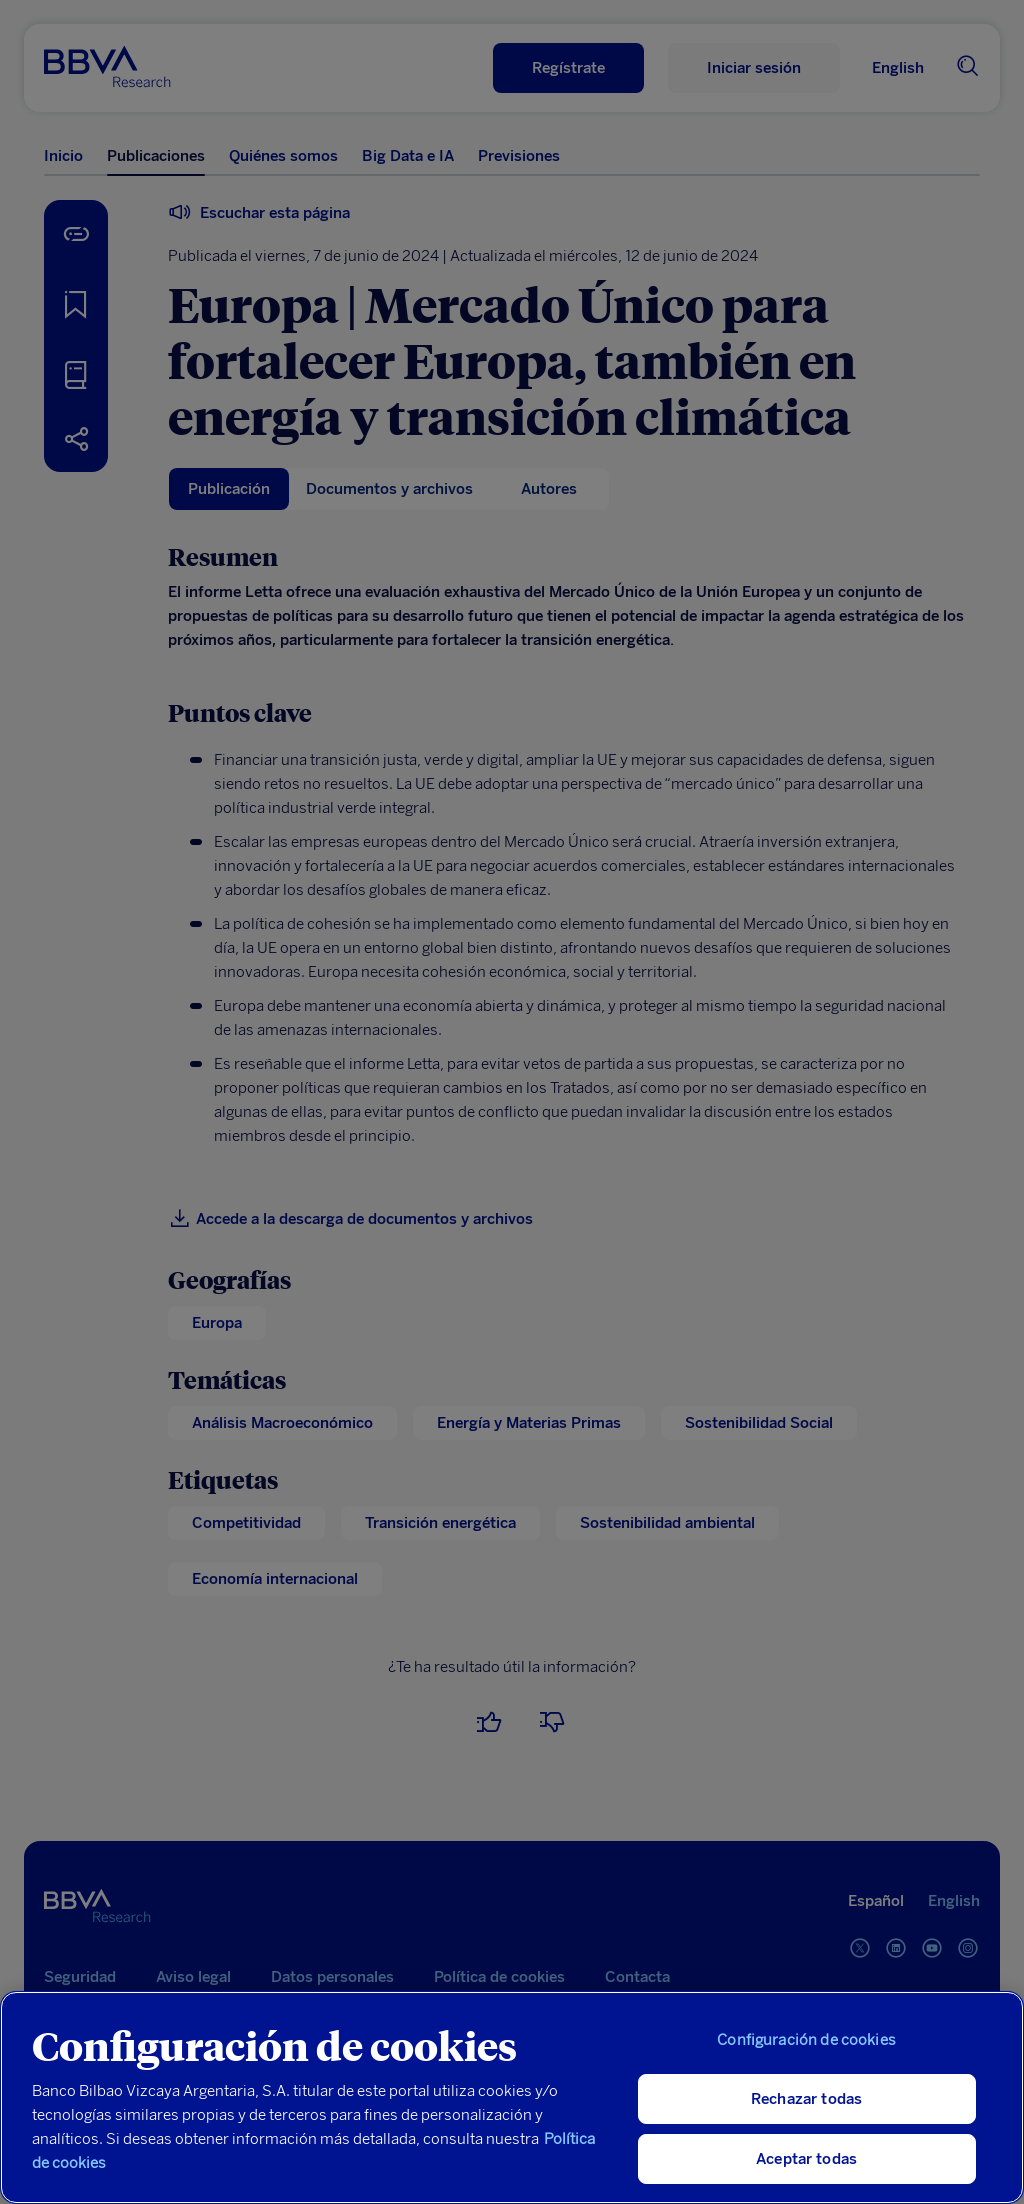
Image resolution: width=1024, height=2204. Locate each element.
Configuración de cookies (806, 2040)
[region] (512, 2097)
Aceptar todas (806, 2159)
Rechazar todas (806, 2099)
